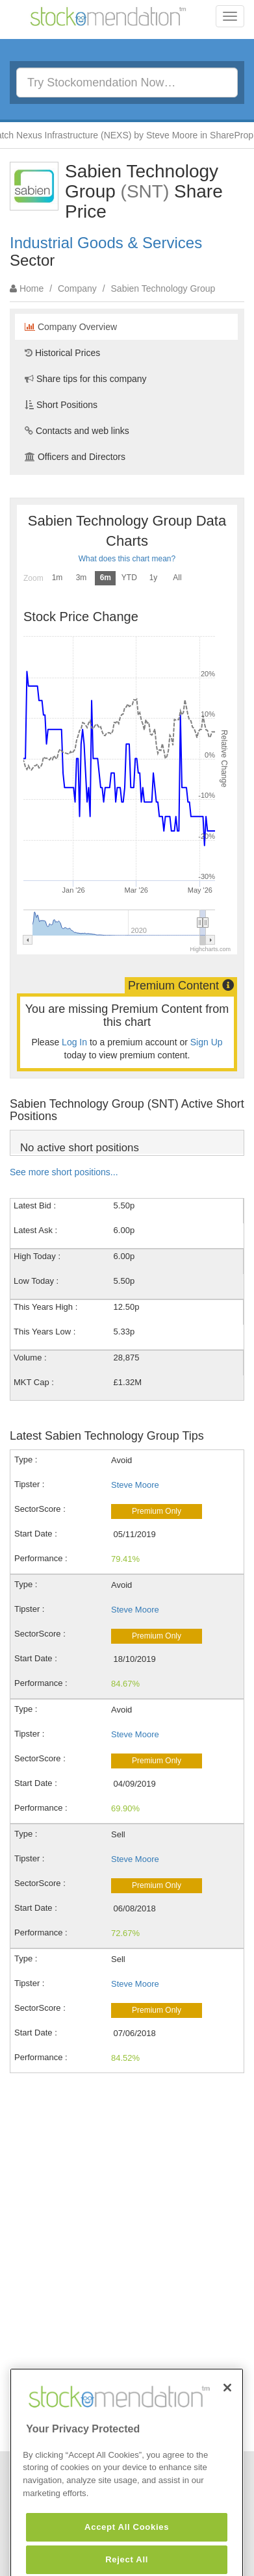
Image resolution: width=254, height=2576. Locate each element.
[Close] (227, 2415)
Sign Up (206, 1042)
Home (31, 288)
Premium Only (156, 1511)
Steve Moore (135, 1485)
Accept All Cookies (126, 2554)
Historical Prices (62, 353)
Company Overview (71, 327)
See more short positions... (64, 1172)
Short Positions (61, 405)
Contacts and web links (77, 431)
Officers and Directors (75, 457)
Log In (74, 1042)
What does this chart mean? (127, 558)
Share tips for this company (86, 379)
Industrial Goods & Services (106, 242)
